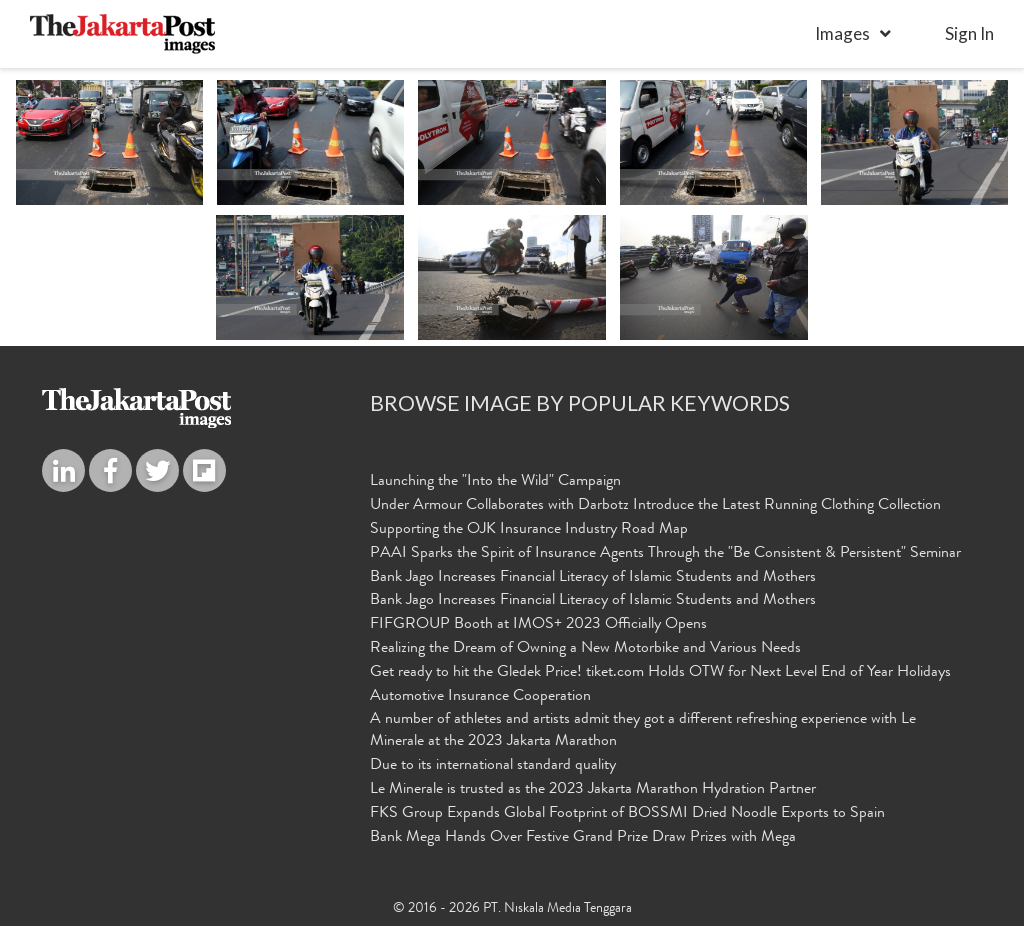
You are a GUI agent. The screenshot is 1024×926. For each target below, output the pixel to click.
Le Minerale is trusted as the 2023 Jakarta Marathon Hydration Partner (593, 790)
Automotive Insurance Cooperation (480, 697)
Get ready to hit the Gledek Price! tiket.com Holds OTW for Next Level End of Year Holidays (660, 673)
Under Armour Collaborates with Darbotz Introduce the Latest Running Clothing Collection (655, 506)
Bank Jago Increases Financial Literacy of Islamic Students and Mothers (593, 578)
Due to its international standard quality (493, 766)
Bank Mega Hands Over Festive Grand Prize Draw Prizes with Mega (583, 838)
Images (842, 33)
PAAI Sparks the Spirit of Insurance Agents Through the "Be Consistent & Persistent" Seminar (665, 554)
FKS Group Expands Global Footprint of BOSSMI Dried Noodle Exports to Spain (627, 814)
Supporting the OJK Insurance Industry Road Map (529, 530)
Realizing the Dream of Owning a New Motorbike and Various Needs (585, 649)
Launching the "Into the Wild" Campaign (495, 482)
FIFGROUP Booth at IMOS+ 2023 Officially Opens (538, 625)
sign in (969, 33)
